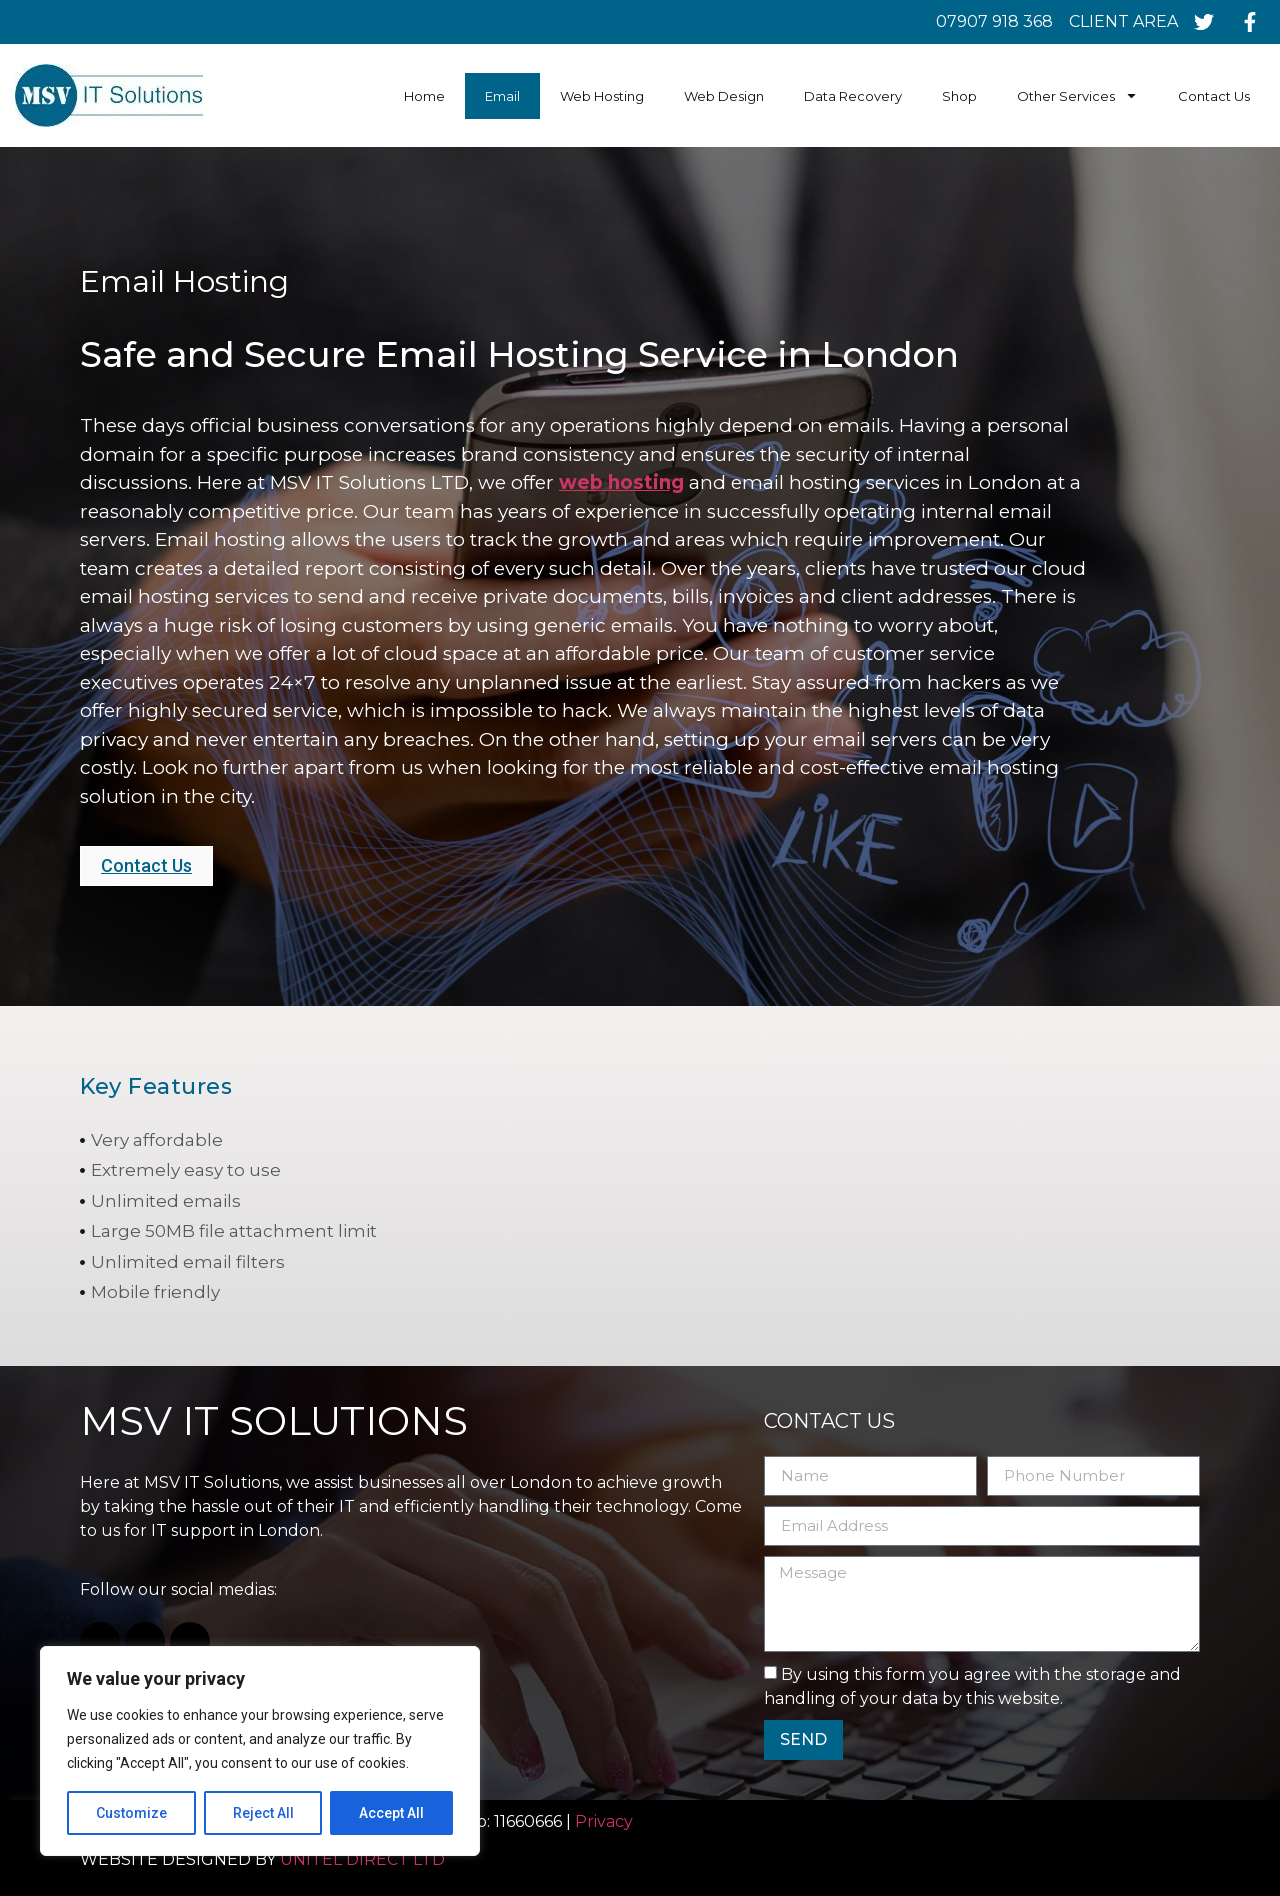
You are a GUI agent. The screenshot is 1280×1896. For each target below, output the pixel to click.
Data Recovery (853, 96)
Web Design (724, 96)
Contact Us (1214, 96)
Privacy (606, 1821)
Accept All (391, 1813)
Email (502, 96)
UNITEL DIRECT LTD (362, 1859)
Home (424, 96)
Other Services (1077, 95)
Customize (131, 1813)
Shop (959, 96)
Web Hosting (602, 96)
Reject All (263, 1813)
